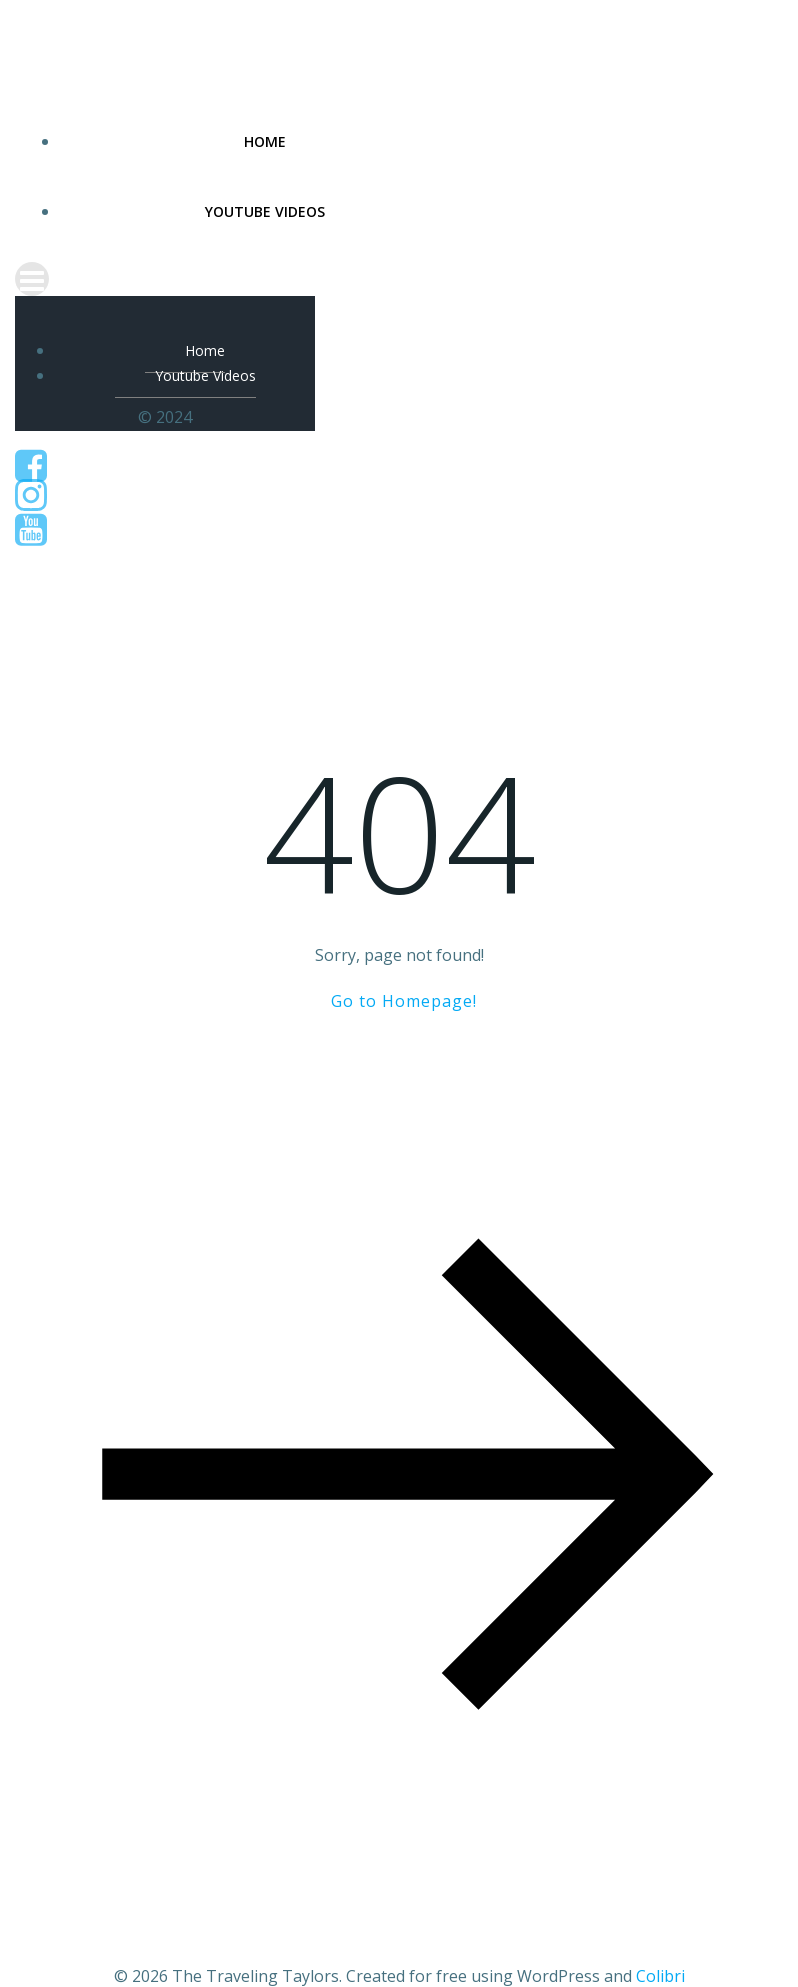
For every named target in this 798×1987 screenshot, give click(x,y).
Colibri (660, 1976)
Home (265, 141)
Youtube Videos (265, 211)
